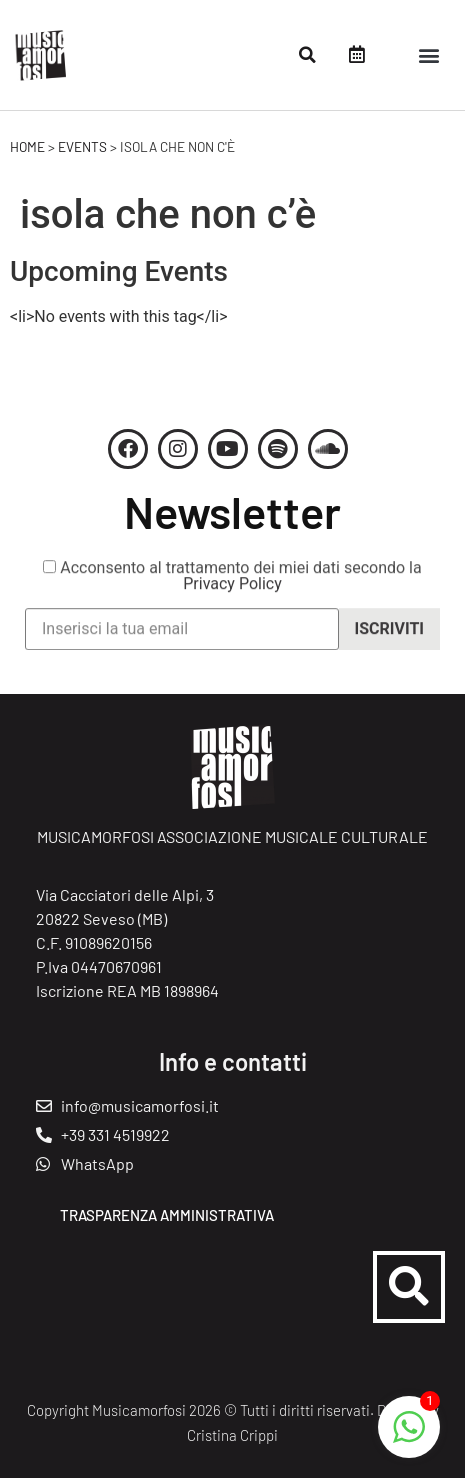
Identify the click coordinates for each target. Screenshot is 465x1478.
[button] (307, 55)
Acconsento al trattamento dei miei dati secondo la (232, 587)
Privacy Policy (232, 594)
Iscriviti (389, 639)
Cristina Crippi (232, 1435)
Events (82, 146)
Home (27, 146)
